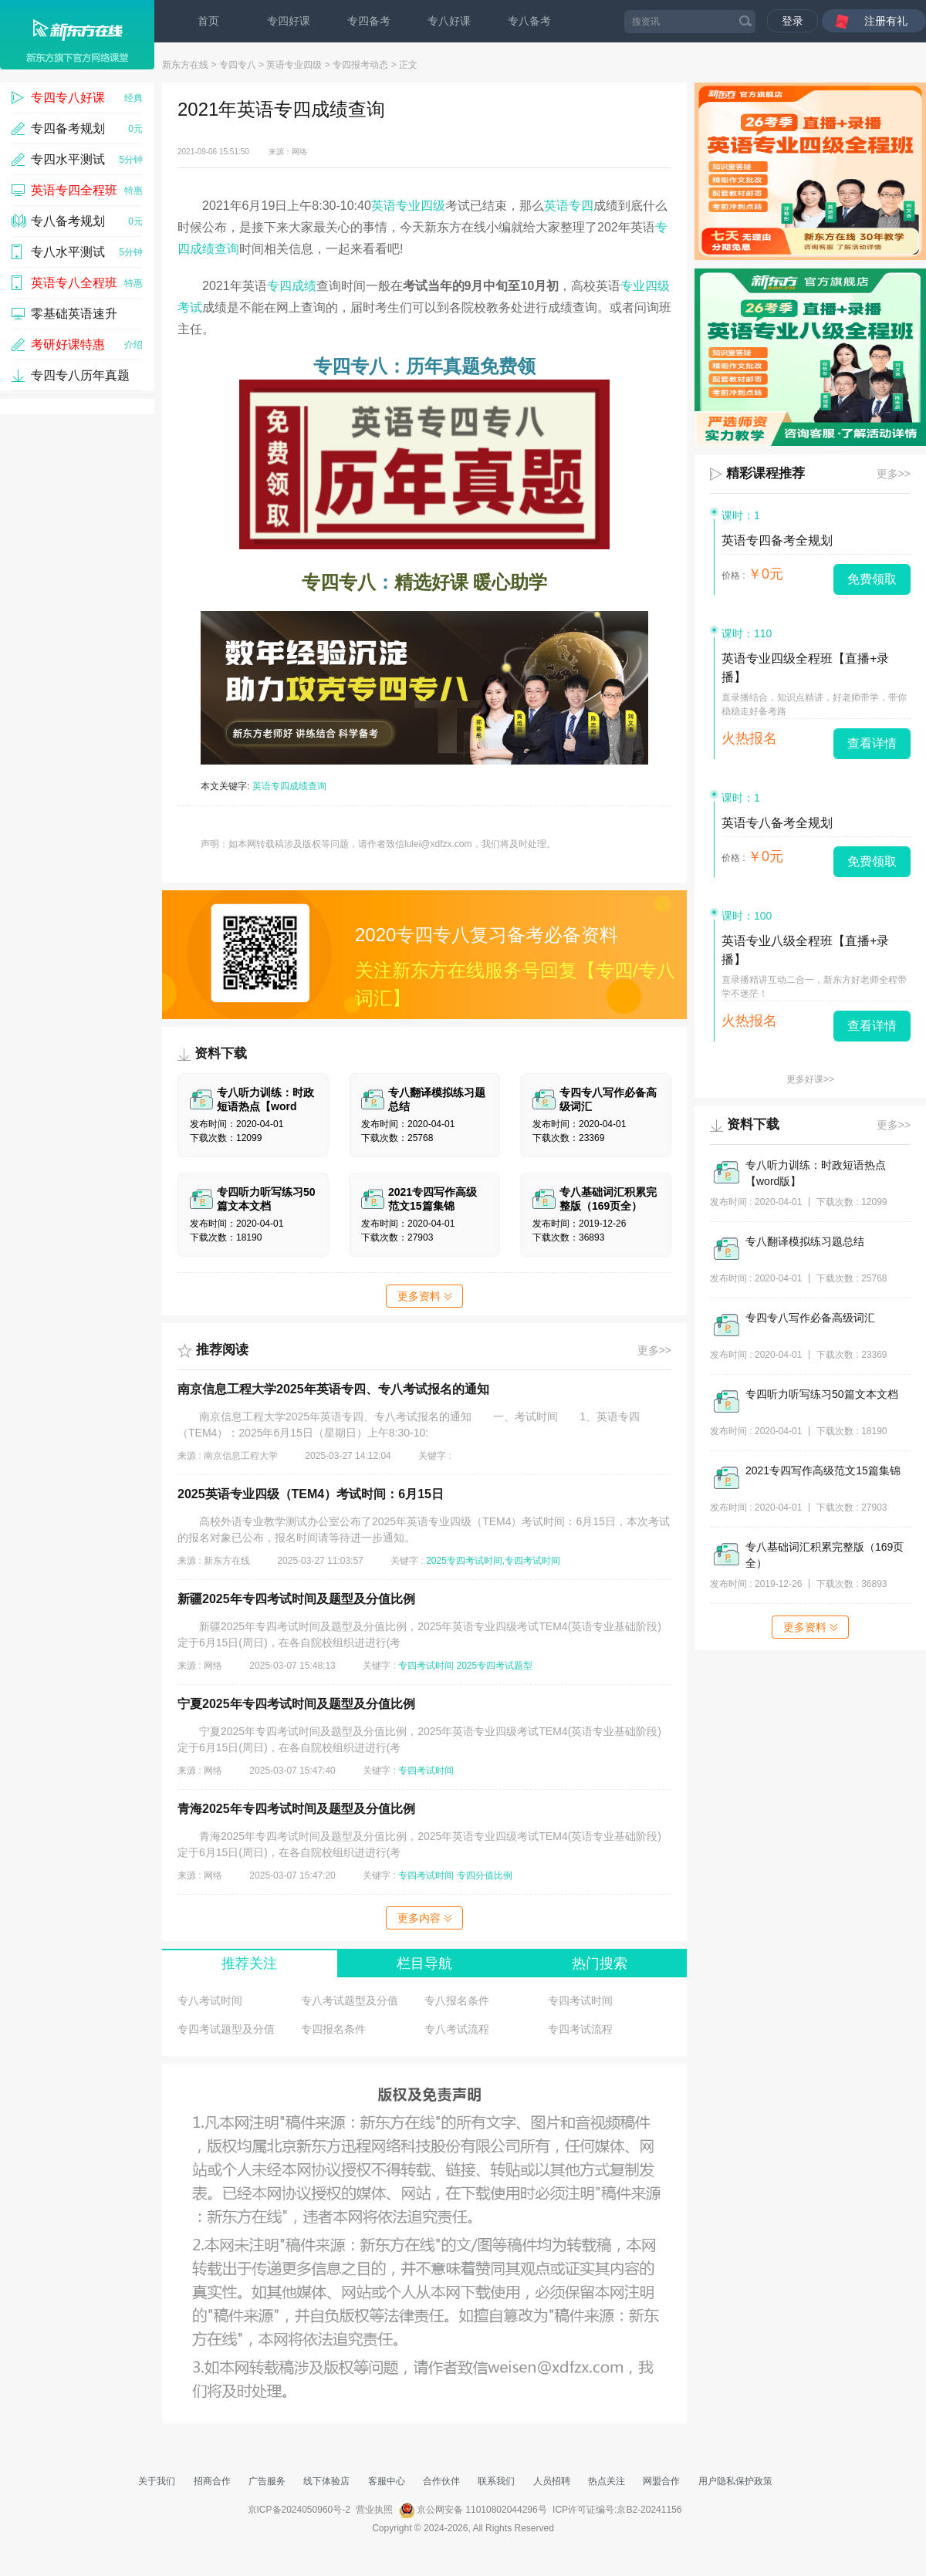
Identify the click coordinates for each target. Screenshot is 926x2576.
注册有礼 (885, 21)
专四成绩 (291, 285)
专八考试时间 (209, 2000)
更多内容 (424, 1918)
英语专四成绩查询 (289, 786)
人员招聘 (551, 2481)
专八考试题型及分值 (349, 2000)
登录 (792, 21)
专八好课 (449, 21)
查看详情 (872, 743)
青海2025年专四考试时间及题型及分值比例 (296, 1808)
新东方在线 (185, 64)
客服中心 (386, 2481)
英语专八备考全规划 (777, 822)
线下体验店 (326, 2481)
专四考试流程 (580, 2029)
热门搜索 (599, 1963)
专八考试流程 (456, 2029)
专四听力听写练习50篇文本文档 (821, 1394)
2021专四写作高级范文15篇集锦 (823, 1470)
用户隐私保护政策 (735, 2481)
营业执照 (374, 2509)
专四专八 (237, 64)
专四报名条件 (333, 2029)
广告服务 (267, 2481)
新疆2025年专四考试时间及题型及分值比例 (296, 1598)
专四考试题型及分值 (226, 2029)
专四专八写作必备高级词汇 (810, 1318)
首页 (208, 21)
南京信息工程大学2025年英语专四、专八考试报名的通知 (333, 1389)
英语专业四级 (294, 64)
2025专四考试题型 (495, 1665)
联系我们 (496, 2481)
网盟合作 (661, 2481)
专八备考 (529, 21)
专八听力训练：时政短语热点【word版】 (815, 1173)
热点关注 (606, 2481)
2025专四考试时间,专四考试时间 (493, 1560)
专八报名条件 (456, 2000)
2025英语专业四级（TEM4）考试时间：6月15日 (310, 1494)
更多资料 (424, 1296)
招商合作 (212, 2481)
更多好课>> (810, 1079)
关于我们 (156, 2481)
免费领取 (872, 579)
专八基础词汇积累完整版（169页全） (824, 1555)
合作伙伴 (441, 2481)
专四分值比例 (484, 1875)
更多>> (654, 1350)
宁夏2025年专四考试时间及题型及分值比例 (296, 1703)
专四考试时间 (426, 1665)
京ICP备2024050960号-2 (299, 2509)
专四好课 (288, 21)
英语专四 (568, 205)
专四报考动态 (360, 64)
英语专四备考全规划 (777, 540)
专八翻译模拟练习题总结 (804, 1241)
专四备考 (368, 21)
